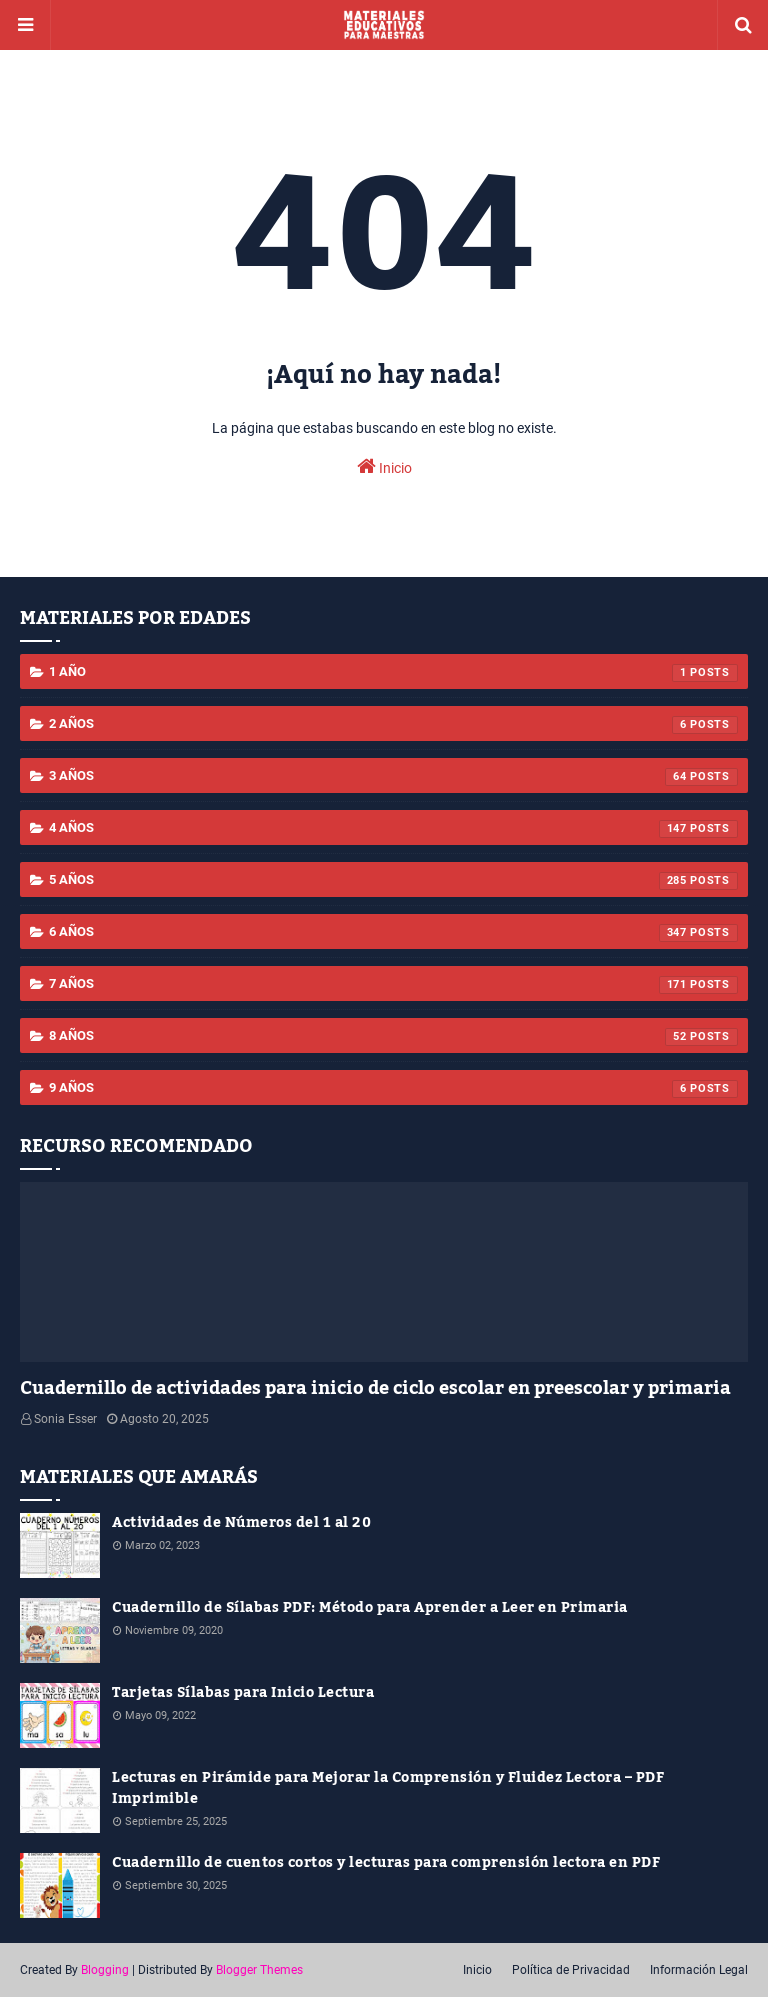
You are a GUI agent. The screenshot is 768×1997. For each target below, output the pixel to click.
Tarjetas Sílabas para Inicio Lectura (243, 1693)
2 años (393, 725)
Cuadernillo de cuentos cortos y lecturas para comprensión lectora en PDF (386, 1863)
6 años (393, 933)
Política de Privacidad (571, 1970)
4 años (393, 829)
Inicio (384, 466)
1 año (393, 673)
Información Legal (699, 1970)
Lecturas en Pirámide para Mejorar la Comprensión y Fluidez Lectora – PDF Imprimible (388, 1789)
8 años (393, 1037)
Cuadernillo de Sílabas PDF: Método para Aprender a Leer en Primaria (370, 1608)
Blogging (105, 1970)
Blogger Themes (259, 1970)
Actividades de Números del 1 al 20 (241, 1523)
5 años (393, 881)
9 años (393, 1089)
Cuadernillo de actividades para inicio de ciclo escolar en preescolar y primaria (375, 1388)
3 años (393, 777)
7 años (393, 985)
